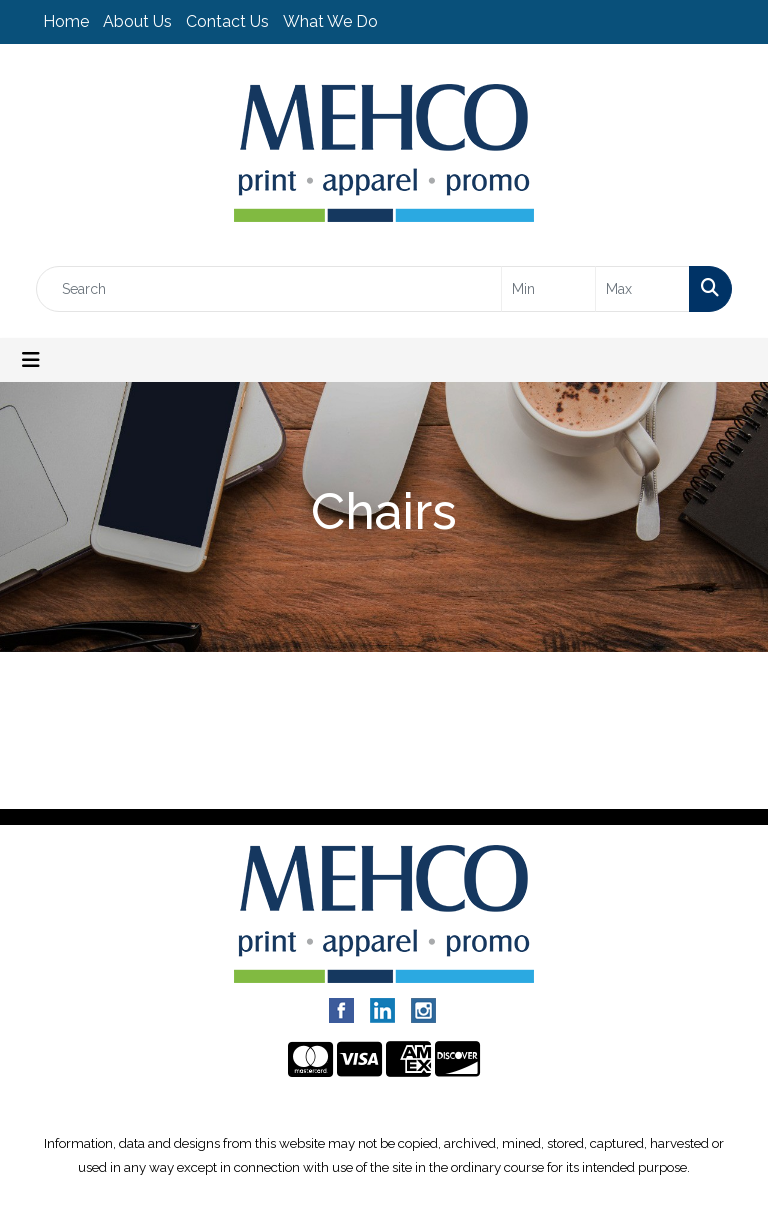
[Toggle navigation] (31, 360)
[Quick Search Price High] (642, 289)
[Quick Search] (269, 289)
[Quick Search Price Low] (548, 289)
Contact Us (227, 21)
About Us (137, 21)
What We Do (330, 21)
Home (66, 21)
